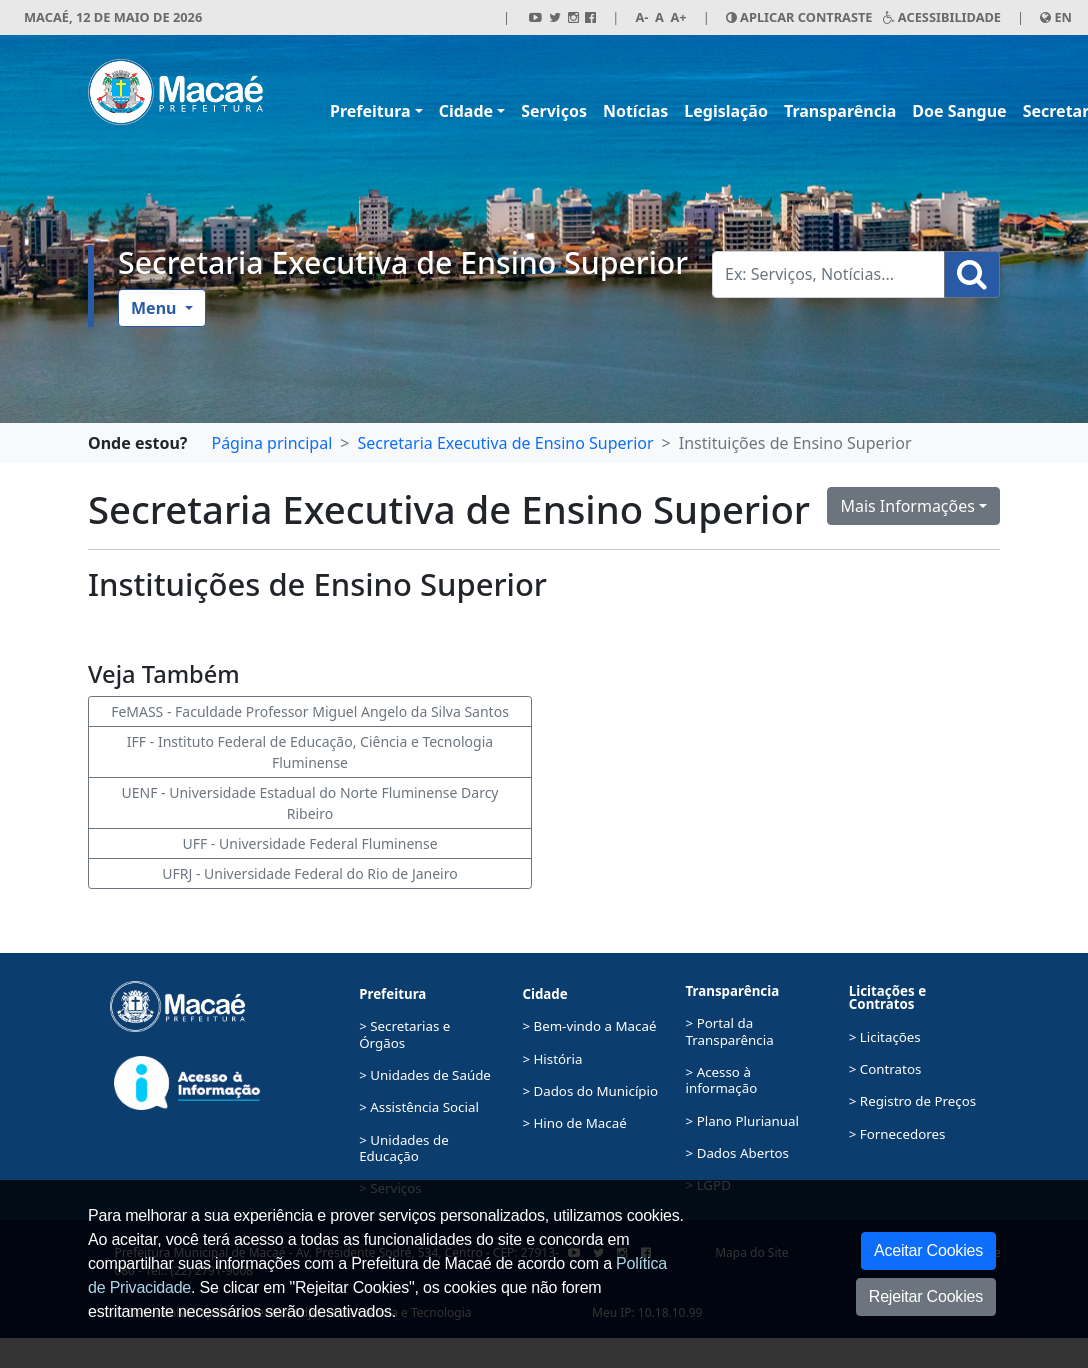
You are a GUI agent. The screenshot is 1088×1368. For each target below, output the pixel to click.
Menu (156, 308)
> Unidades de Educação (403, 1148)
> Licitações (885, 1037)
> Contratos (885, 1069)
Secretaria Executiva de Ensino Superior (403, 262)
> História (552, 1059)
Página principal (271, 443)
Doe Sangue (959, 111)
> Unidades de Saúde (425, 1075)
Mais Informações (907, 506)
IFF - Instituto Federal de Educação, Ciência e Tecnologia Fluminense (310, 752)
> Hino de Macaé (574, 1123)
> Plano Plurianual (742, 1121)
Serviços (554, 111)
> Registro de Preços (912, 1101)
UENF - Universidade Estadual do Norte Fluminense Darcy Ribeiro (309, 803)
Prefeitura (370, 111)
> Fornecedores (897, 1134)
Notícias (635, 111)
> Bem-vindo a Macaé (589, 1026)
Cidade (466, 111)
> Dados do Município (590, 1091)
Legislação (726, 111)
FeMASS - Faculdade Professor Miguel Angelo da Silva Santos (310, 711)
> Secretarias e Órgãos (404, 1034)
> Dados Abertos (737, 1153)
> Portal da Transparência (730, 1031)
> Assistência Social (419, 1107)
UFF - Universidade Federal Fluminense (309, 843)
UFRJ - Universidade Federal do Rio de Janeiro (309, 873)
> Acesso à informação (722, 1080)
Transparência (840, 111)
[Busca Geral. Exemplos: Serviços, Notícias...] (828, 274)
